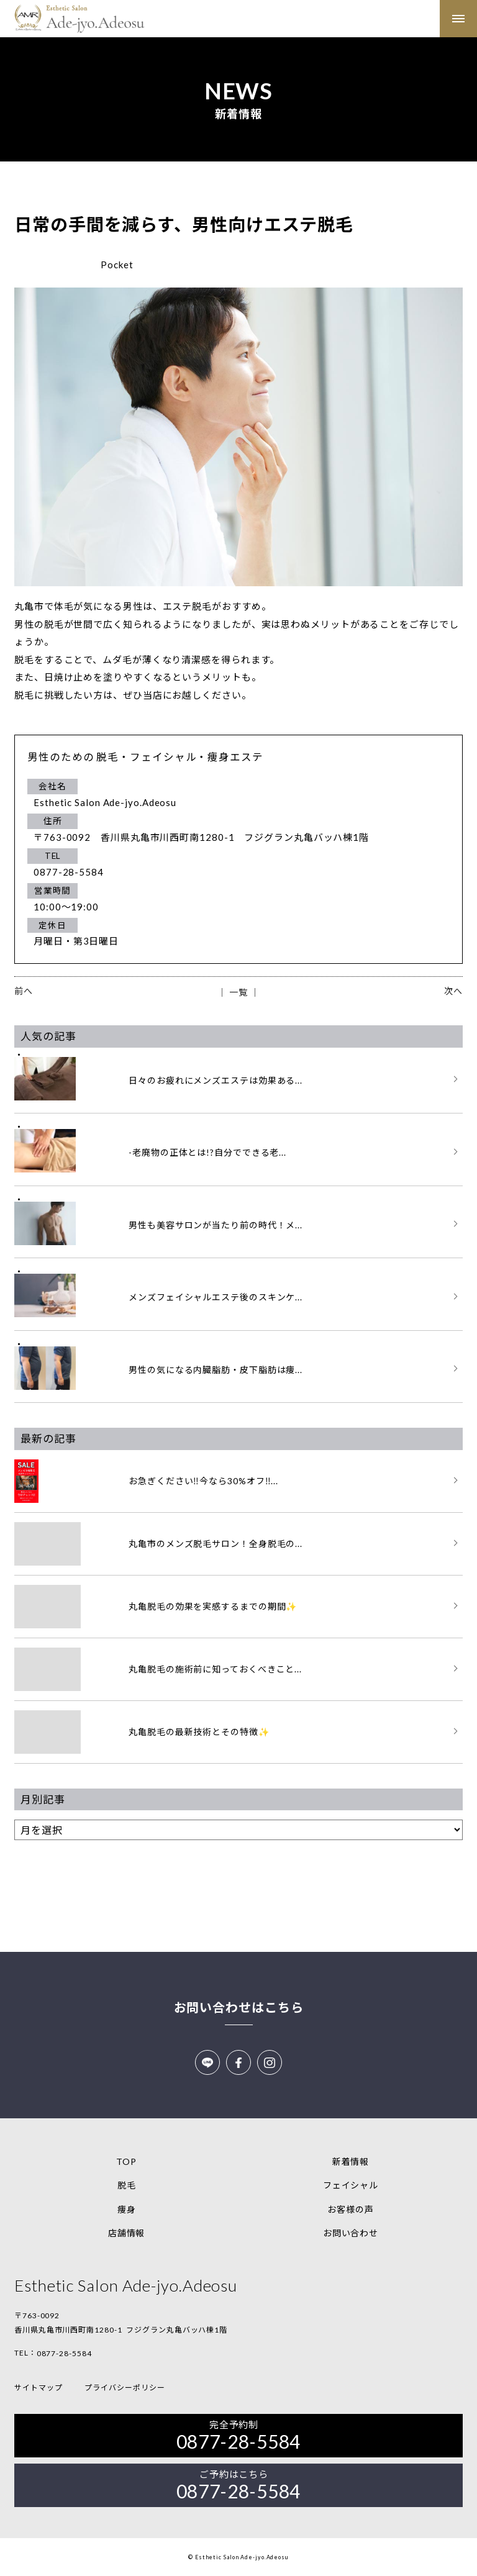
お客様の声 (350, 2209)
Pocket (117, 264)
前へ (23, 991)
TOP (126, 2161)
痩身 (126, 2209)
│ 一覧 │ (238, 992)
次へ (453, 991)
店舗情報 (126, 2233)
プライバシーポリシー (124, 2387)
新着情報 (351, 2161)
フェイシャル (350, 2185)
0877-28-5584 (64, 2353)
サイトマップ (38, 2387)
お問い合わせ (350, 2233)
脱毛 (126, 2185)
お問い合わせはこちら (239, 2007)
